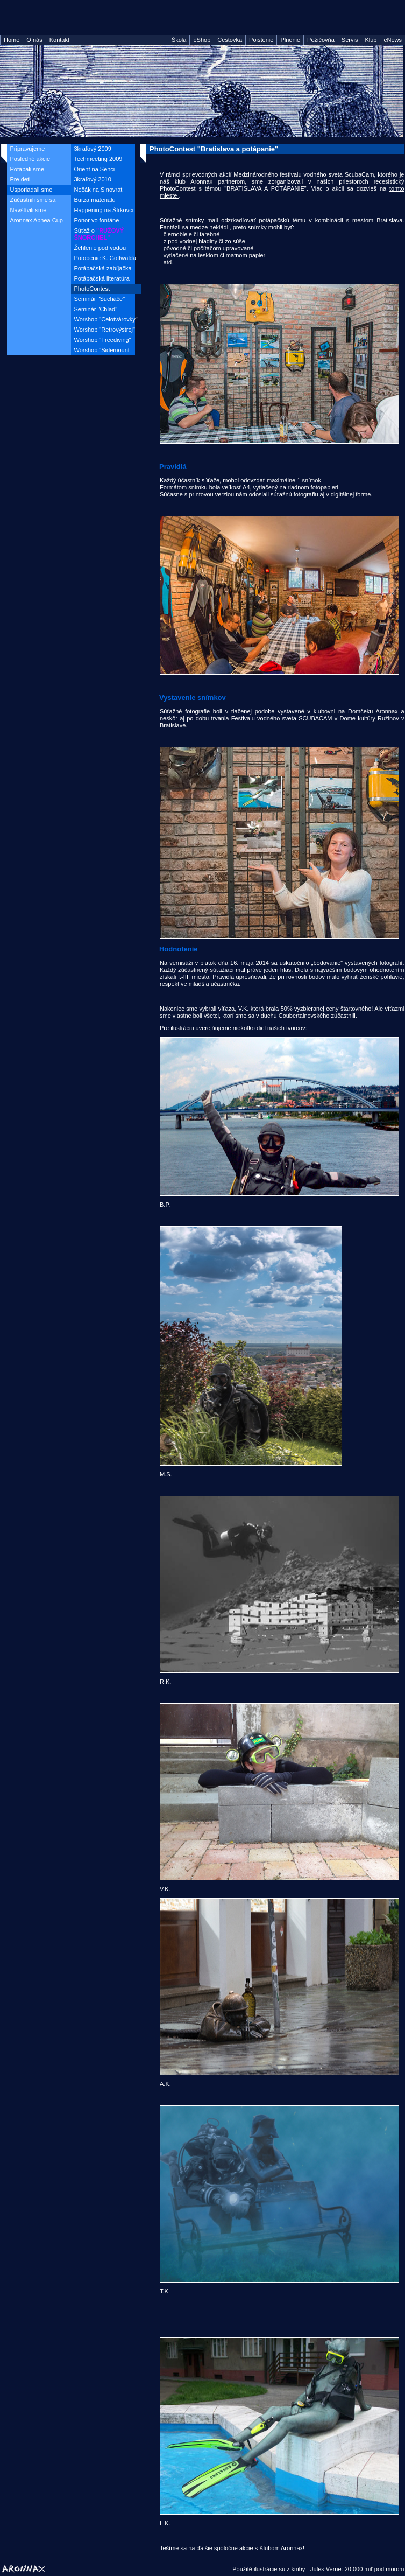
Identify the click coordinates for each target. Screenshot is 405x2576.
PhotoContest (92, 288)
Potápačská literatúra (102, 278)
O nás (34, 40)
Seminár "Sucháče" (99, 299)
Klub (370, 40)
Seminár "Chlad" (96, 309)
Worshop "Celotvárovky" (106, 319)
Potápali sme (27, 169)
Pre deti (20, 179)
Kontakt (59, 40)
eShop (201, 40)
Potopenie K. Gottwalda (105, 258)
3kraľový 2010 (92, 179)
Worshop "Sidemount (102, 350)
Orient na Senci (94, 169)
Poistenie (261, 40)
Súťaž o (99, 234)
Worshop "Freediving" (102, 340)
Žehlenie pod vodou (100, 247)
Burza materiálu (95, 200)
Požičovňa (321, 40)
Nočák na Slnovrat (98, 189)
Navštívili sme (28, 210)
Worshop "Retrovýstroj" (104, 329)
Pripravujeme (27, 148)
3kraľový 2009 (92, 148)
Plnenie (290, 40)
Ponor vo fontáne (96, 220)
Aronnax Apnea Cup (36, 220)
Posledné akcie (30, 159)
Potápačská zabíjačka (103, 268)
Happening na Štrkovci (104, 210)
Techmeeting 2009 (98, 159)
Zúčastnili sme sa (33, 200)
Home (11, 40)
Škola (179, 40)
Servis (350, 40)
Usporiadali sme (31, 189)
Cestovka (229, 40)
